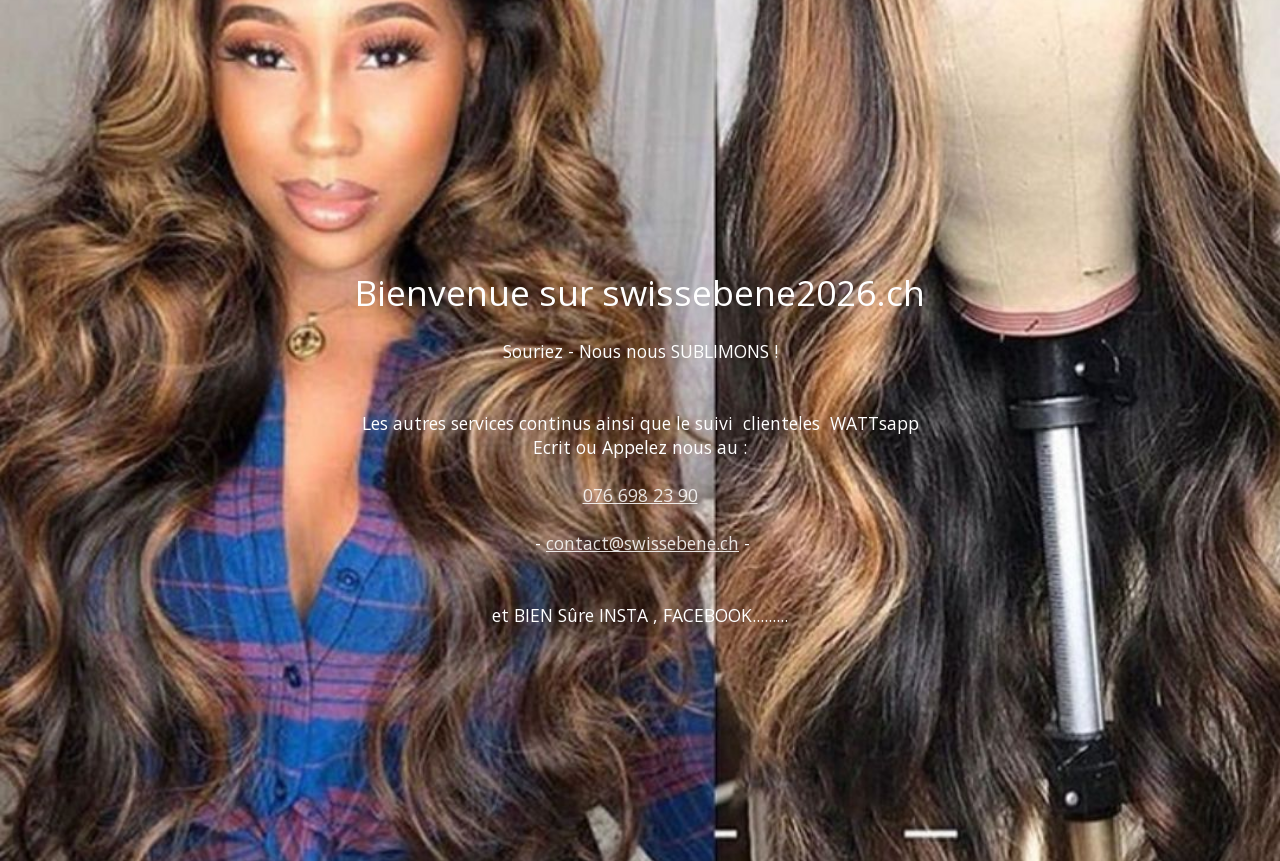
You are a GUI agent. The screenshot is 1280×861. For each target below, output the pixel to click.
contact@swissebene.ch (642, 543)
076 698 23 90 (640, 495)
